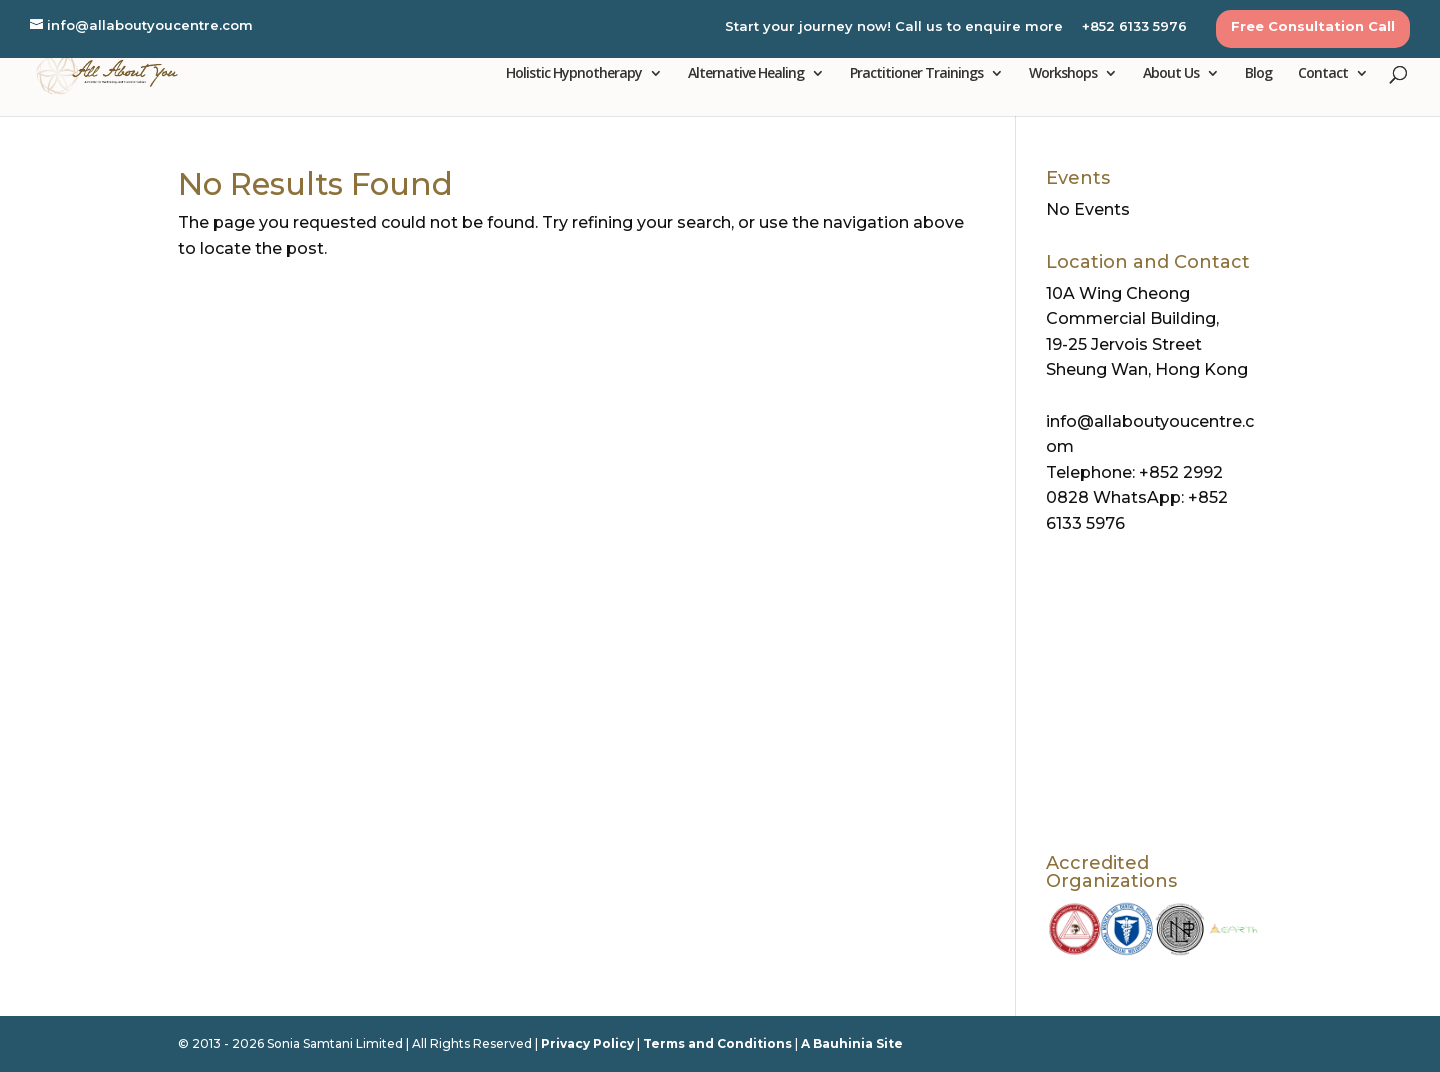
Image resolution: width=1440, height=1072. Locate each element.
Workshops (1063, 74)
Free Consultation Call (1313, 27)
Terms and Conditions (717, 1043)
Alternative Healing (746, 74)
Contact (1323, 74)
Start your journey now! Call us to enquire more (894, 27)
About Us (1171, 74)
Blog (1258, 74)
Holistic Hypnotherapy (574, 74)
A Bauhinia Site (852, 1043)
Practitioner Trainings (916, 74)
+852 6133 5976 (1134, 27)
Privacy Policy (587, 1043)
